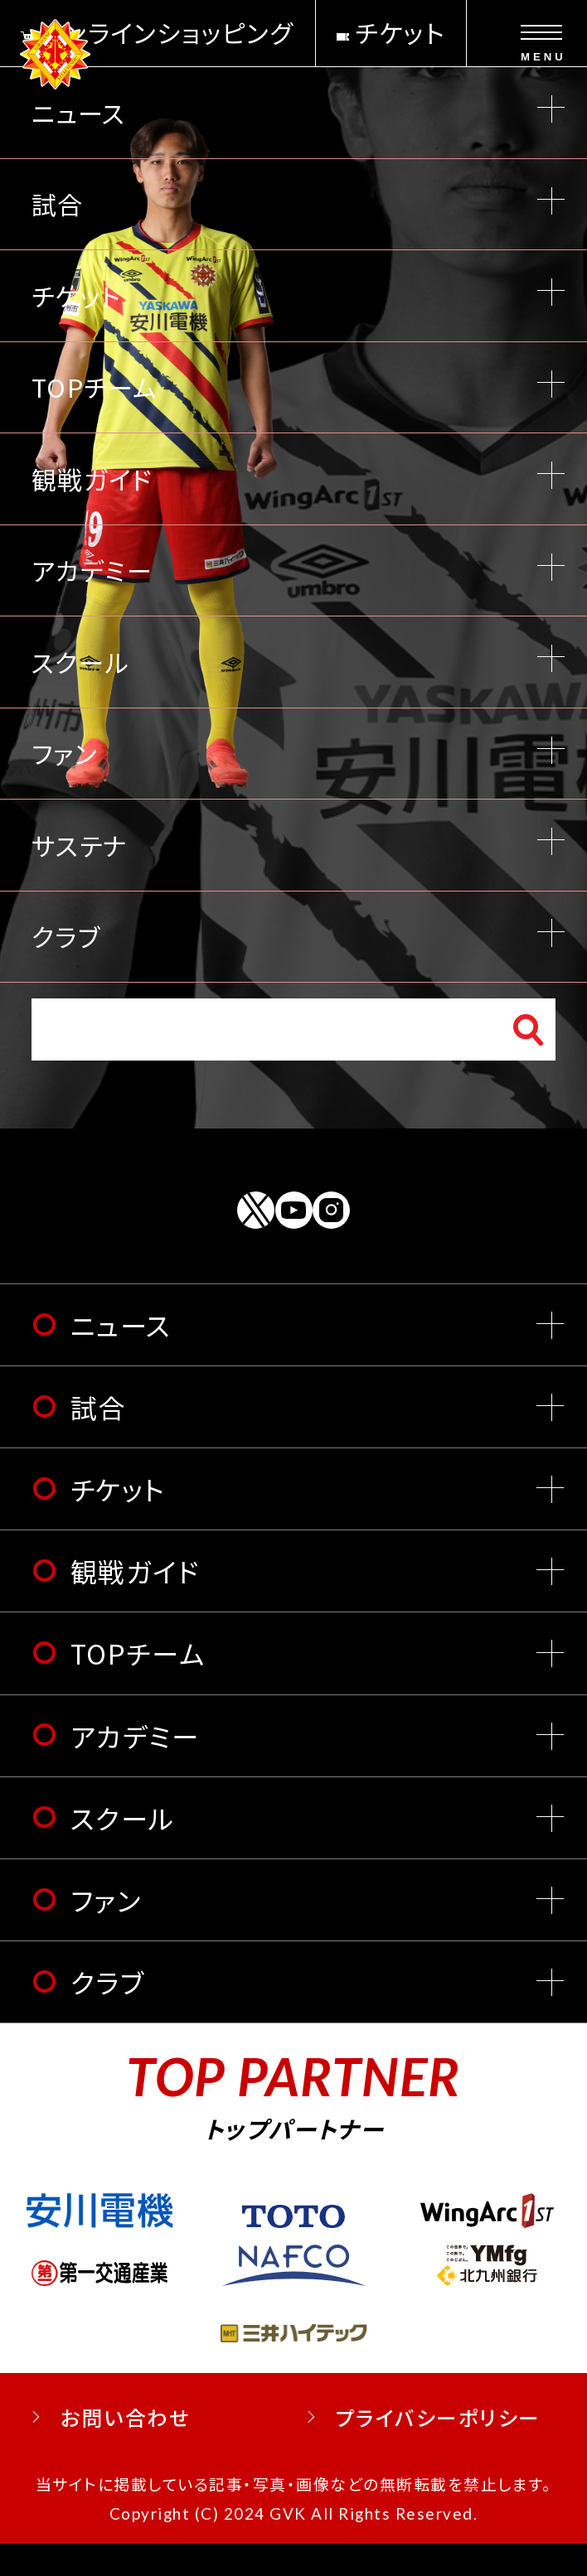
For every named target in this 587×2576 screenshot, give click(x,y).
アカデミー (135, 1768)
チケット (118, 1521)
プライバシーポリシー (437, 2449)
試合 (98, 1439)
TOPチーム (137, 1686)
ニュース (121, 1357)
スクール (122, 1850)
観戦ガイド (135, 1603)
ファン (106, 1932)
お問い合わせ (125, 2449)
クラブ (107, 2014)
